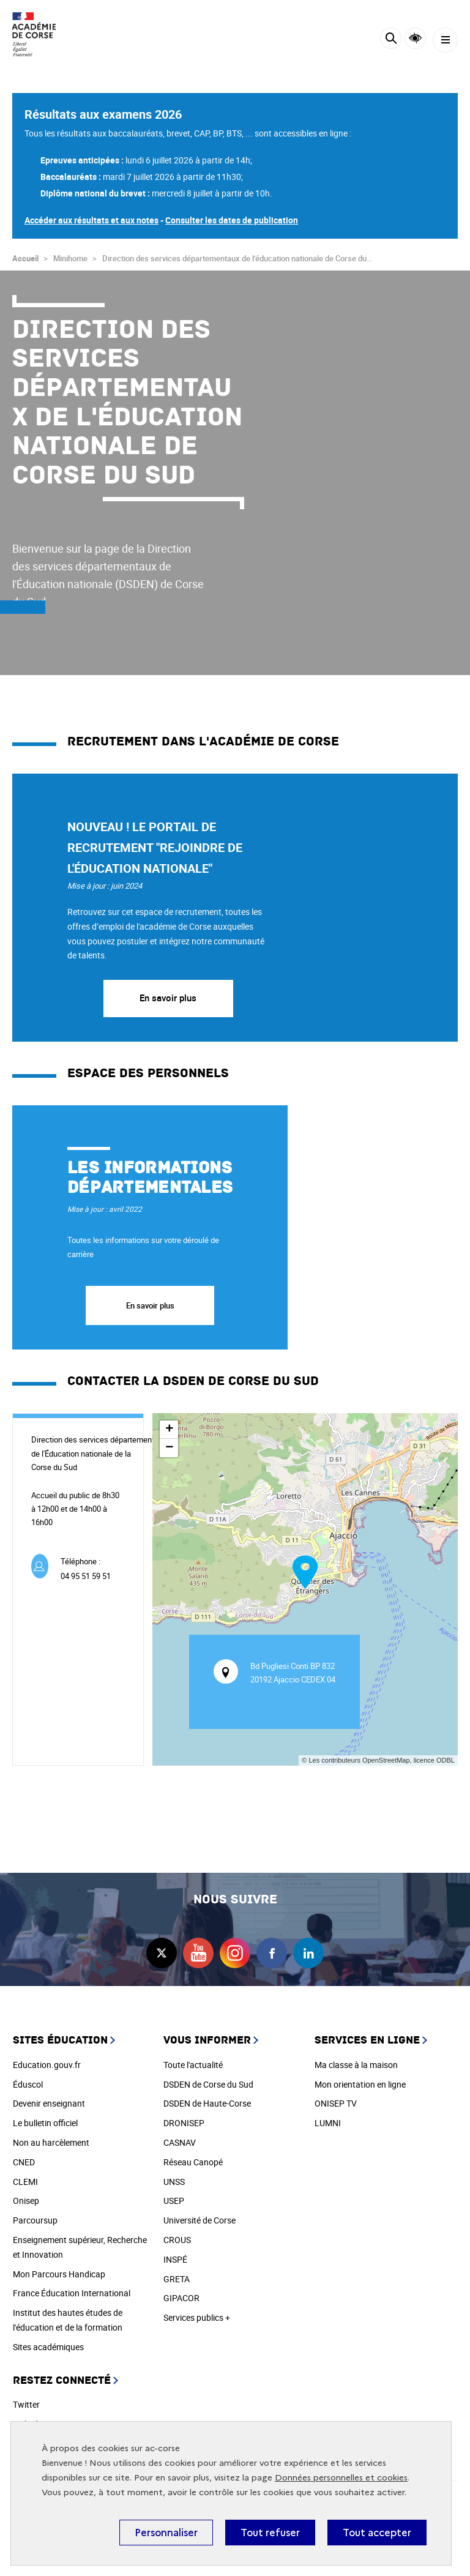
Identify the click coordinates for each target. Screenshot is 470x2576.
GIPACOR (181, 2298)
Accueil (25, 258)
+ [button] (169, 1430)
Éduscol (28, 2084)
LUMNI (328, 2123)
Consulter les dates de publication (231, 220)
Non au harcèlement (51, 2142)
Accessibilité (415, 38)
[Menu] (445, 40)
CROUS (177, 2240)
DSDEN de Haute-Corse (207, 2103)
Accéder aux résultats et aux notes (91, 220)
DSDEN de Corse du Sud (208, 2084)
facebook (271, 1953)
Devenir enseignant (49, 2103)
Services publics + (196, 2317)
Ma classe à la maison (356, 2064)
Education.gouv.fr (47, 2064)
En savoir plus (168, 997)
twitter (161, 1953)
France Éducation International (71, 2293)
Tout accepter (377, 2532)
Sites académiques (48, 2347)
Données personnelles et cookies (341, 2477)
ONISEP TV (336, 2103)
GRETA (176, 2279)
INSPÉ (175, 2259)
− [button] (169, 1448)
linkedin (308, 1953)
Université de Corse (199, 2220)
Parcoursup (35, 2220)
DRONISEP (183, 2123)
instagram (235, 1953)
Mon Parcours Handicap (59, 2274)
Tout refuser (270, 2532)
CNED (24, 2162)
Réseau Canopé (193, 2162)
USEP (173, 2200)
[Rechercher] (390, 40)
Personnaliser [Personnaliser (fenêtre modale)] (166, 2532)
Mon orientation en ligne (360, 2084)
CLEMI (25, 2181)
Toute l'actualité (193, 2064)
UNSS (174, 2181)
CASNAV (179, 2142)
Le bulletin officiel (45, 2123)
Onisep (26, 2200)
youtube (198, 1953)
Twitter (26, 2404)
